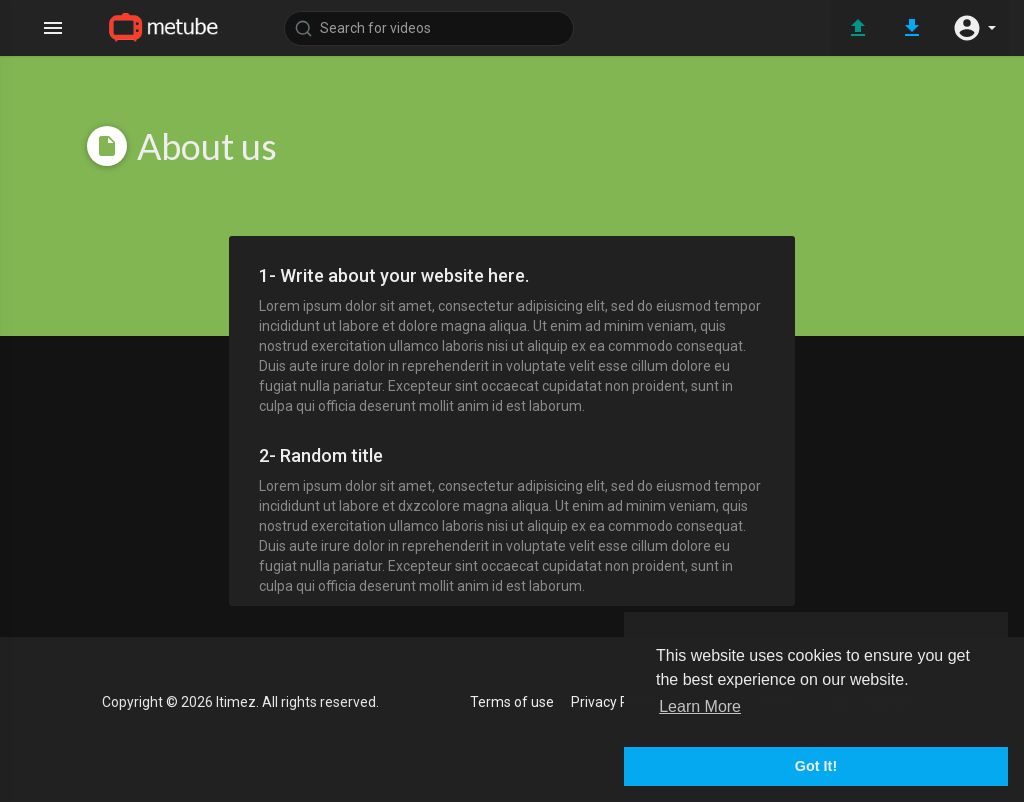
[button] (974, 28)
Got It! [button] (816, 766)
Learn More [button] (700, 706)
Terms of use (512, 702)
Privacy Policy (614, 702)
